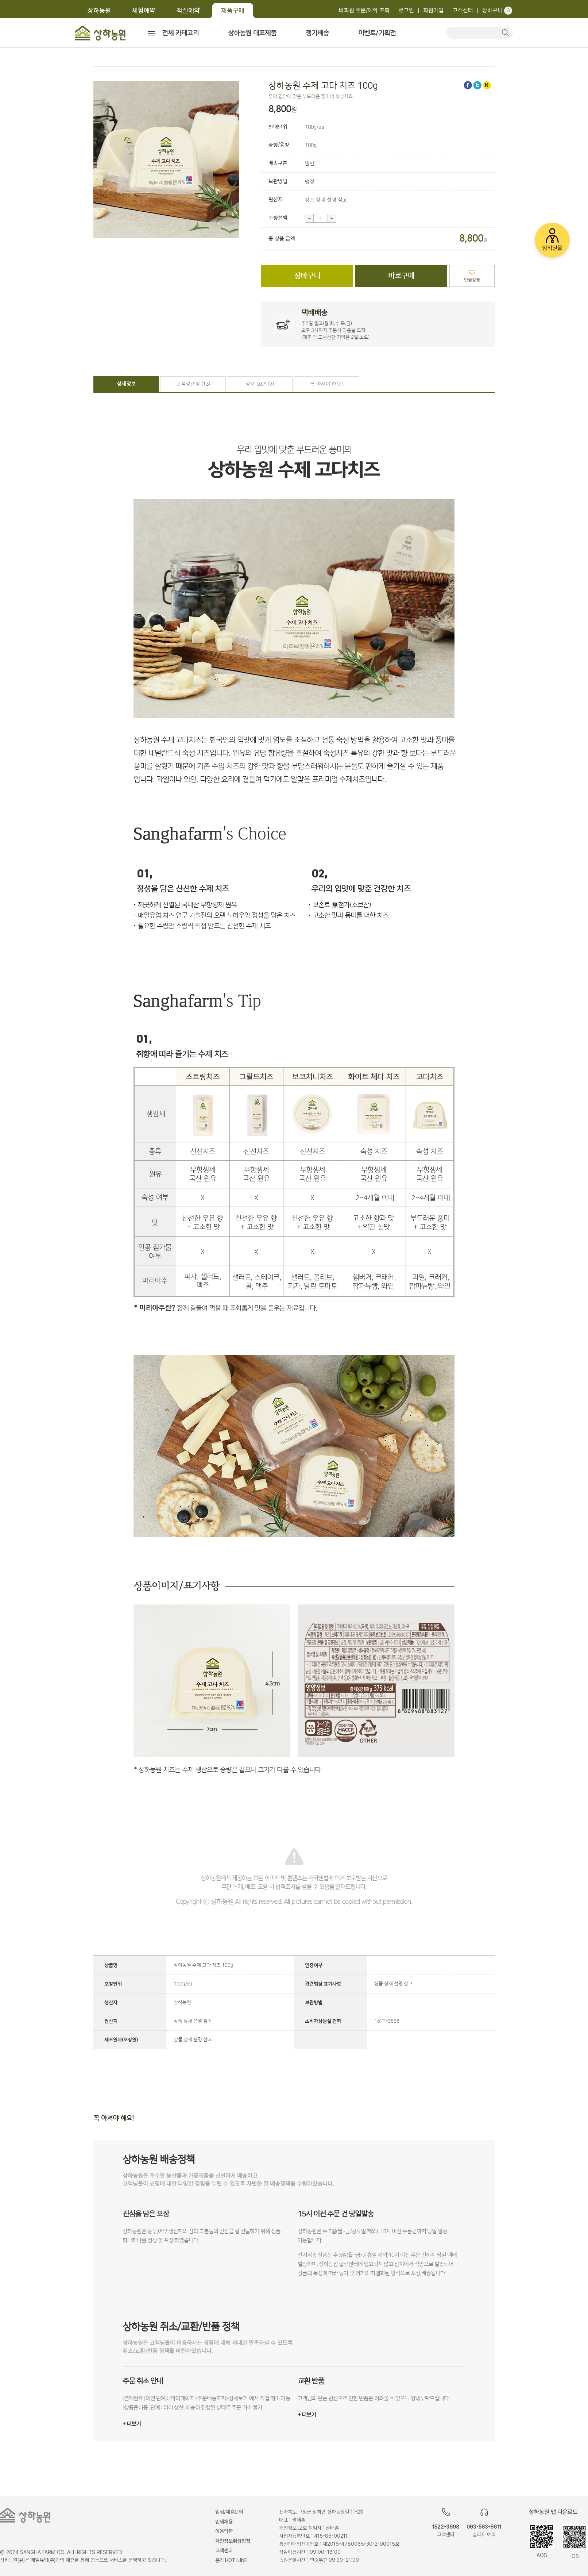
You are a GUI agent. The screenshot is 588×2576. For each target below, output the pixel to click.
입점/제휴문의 (229, 2512)
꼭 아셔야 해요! (326, 384)
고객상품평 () (193, 384)
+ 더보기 (132, 2424)
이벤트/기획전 (377, 33)
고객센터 (463, 10)
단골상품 (472, 280)
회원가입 (433, 10)
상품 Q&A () (259, 384)
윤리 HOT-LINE (231, 2560)
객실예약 (188, 10)
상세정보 (126, 384)
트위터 (477, 85)
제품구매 (232, 10)
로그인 (406, 10)
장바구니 (497, 10)
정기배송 (317, 33)
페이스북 (468, 85)
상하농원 (99, 10)
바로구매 (401, 276)
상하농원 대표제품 (252, 33)
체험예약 (143, 10)
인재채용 (224, 2522)
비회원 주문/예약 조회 (364, 10)
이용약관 (224, 2531)
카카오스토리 (487, 85)
